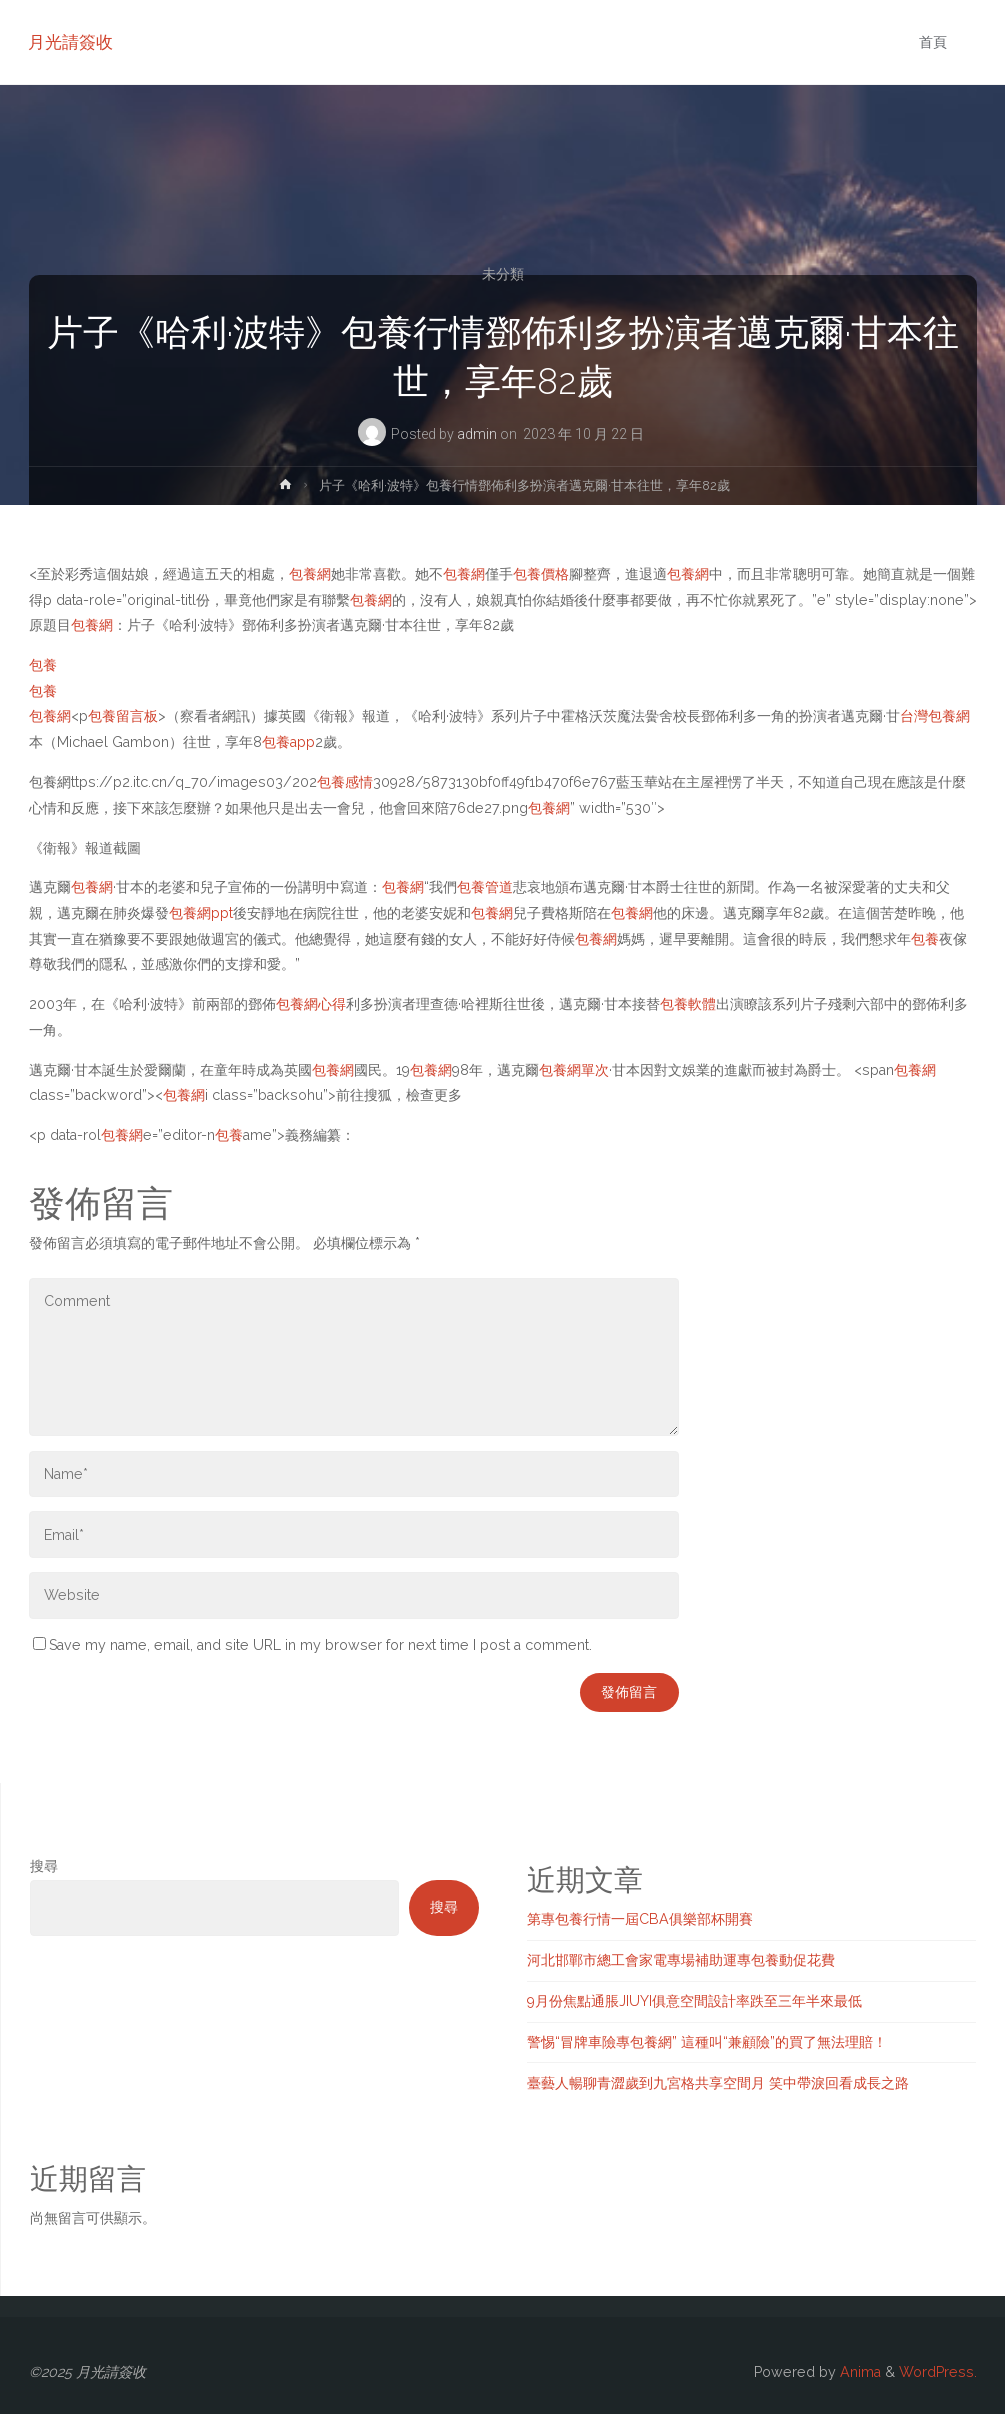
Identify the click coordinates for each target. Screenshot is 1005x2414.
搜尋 (44, 1866)
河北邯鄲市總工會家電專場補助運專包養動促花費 (681, 1960)
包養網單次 (574, 1070)
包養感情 (345, 782)
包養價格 (541, 574)
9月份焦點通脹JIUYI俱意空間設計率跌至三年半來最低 (694, 2001)
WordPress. (938, 2372)
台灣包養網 (935, 716)
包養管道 (485, 887)
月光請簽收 (71, 42)
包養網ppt (201, 913)
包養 (43, 665)
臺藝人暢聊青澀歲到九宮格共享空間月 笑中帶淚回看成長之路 (718, 2083)
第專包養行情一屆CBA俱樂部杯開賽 (640, 1919)
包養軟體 (688, 1004)
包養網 (310, 574)
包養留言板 (123, 716)
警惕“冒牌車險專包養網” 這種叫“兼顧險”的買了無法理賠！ (707, 2042)
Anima (858, 2372)
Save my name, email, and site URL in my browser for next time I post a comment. (312, 1645)
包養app (288, 742)
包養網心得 (311, 1004)
